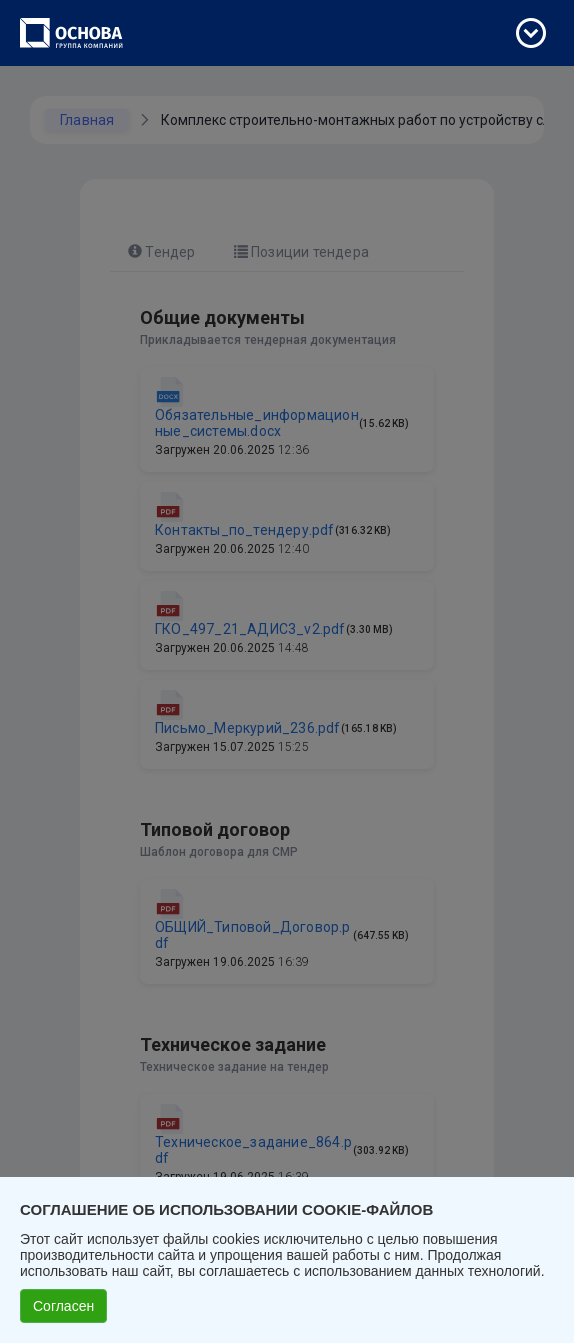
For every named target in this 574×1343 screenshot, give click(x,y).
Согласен (63, 1306)
